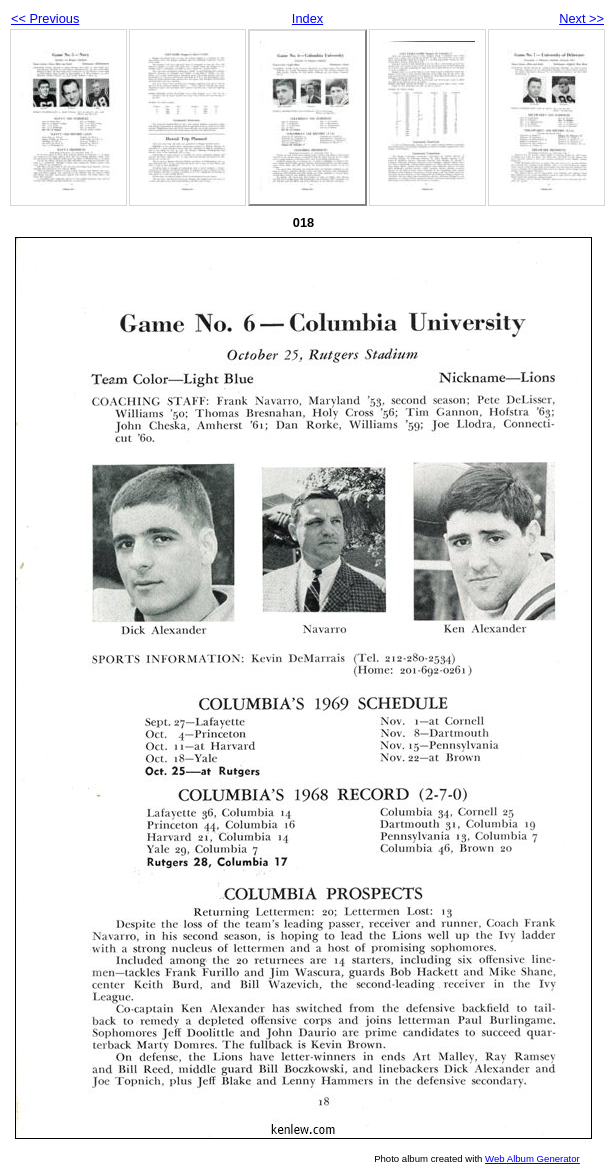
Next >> (581, 18)
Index (307, 18)
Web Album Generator (532, 1158)
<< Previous (45, 18)
